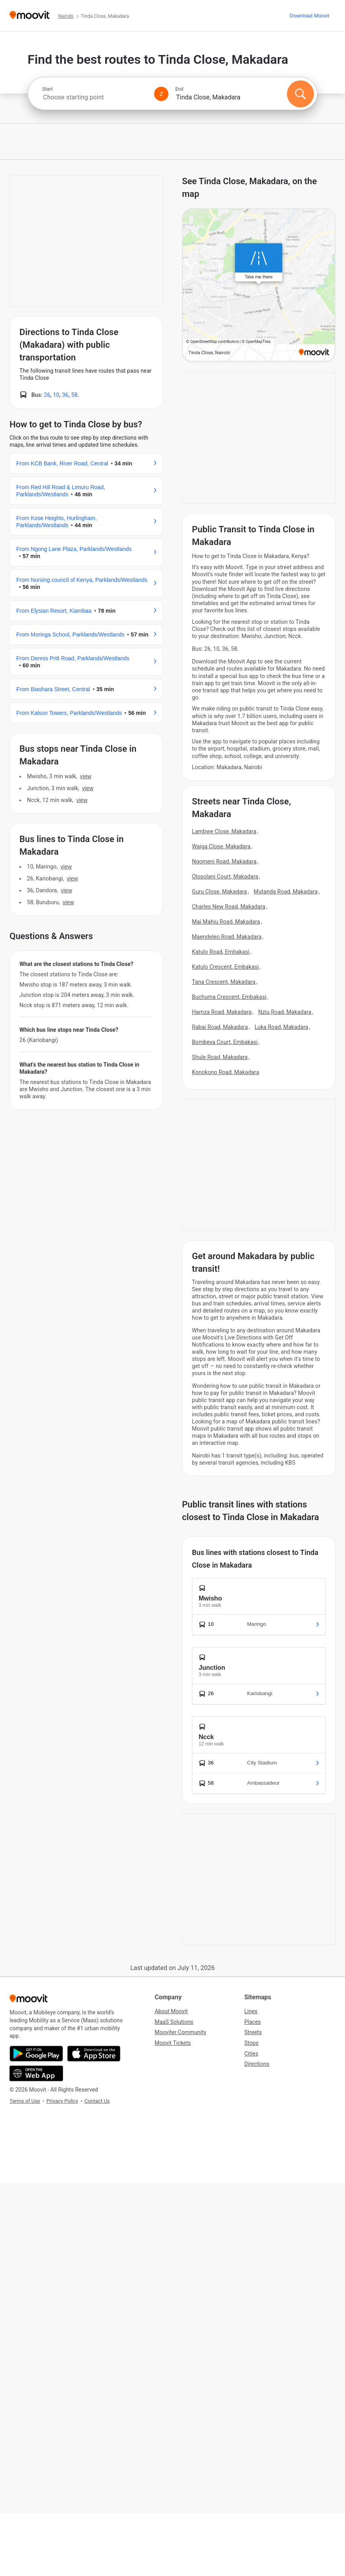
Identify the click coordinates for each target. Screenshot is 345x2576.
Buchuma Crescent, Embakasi (229, 997)
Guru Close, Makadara (219, 891)
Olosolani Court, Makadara (225, 876)
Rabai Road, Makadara (220, 1027)
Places (252, 2022)
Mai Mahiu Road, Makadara (226, 921)
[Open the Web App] (36, 2073)
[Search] (300, 93)
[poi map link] (258, 285)
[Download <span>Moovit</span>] (309, 15)
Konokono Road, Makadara (225, 1072)
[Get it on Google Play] (36, 2054)
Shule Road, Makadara (220, 1057)
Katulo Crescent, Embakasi (225, 967)
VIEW (85, 776)
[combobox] (95, 97)
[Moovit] (30, 16)
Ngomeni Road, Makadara (224, 861)
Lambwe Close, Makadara (224, 831)
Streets (253, 2032)
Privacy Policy (62, 2101)
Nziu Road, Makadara (284, 1012)
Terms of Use (25, 2101)
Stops (251, 2043)
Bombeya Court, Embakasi (225, 1042)
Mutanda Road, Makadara (286, 891)
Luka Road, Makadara (282, 1027)
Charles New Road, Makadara (228, 906)
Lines (250, 2011)
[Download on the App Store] (94, 2054)
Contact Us (97, 2101)
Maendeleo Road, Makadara (227, 937)
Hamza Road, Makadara (221, 1012)
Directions (256, 2064)
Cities (251, 2053)
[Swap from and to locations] (161, 94)
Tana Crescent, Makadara (223, 982)
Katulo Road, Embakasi (220, 952)
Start (47, 89)
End (179, 89)
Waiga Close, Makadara (221, 846)
